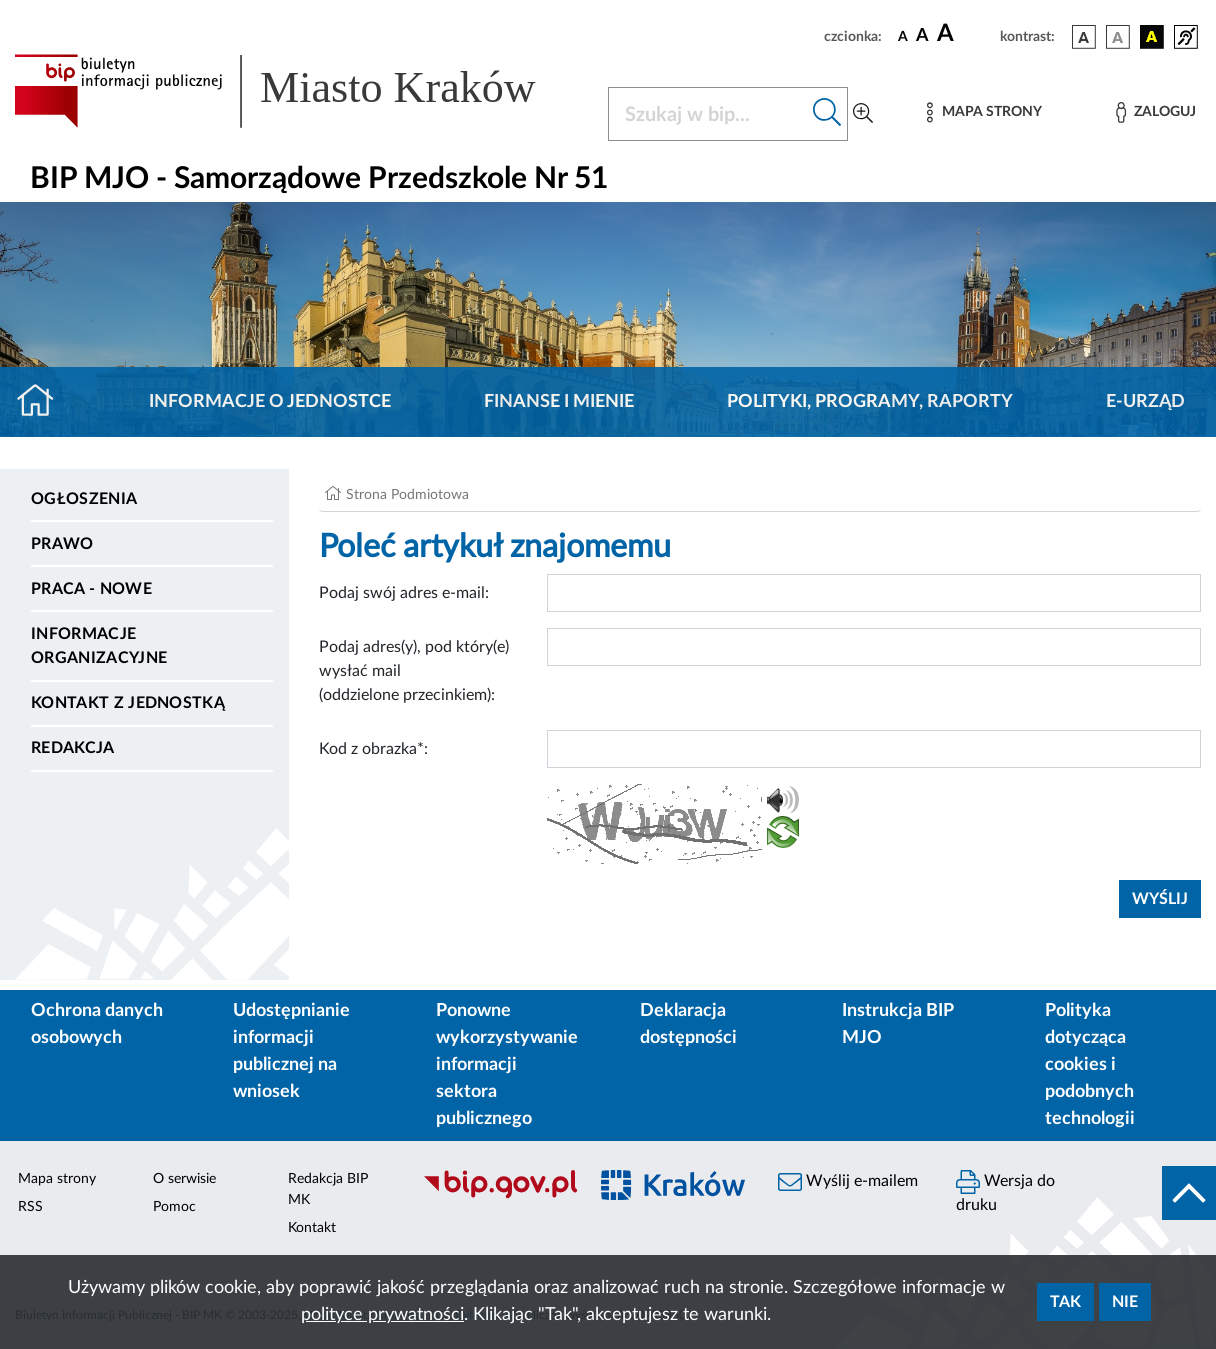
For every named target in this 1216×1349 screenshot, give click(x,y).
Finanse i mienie (559, 402)
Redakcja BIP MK (328, 1189)
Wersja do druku (1005, 1191)
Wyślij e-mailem (848, 1182)
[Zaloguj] (1156, 112)
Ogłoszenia (84, 499)
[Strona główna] (43, 402)
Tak (1065, 1302)
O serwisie (184, 1179)
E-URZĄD (1145, 402)
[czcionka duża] (965, 34)
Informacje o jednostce (270, 402)
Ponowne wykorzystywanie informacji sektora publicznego (507, 1065)
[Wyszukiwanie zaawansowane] (863, 114)
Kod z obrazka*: (373, 749)
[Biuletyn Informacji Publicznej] (493, 1196)
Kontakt (312, 1228)
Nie (1125, 1302)
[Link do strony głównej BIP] (299, 91)
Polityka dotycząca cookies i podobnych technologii (1090, 1065)
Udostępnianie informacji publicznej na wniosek (291, 1051)
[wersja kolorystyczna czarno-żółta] (1152, 37)
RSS (30, 1207)
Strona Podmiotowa (407, 495)
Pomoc (174, 1207)
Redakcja (73, 748)
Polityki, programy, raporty (870, 402)
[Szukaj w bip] (827, 114)
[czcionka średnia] (922, 36)
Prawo (62, 544)
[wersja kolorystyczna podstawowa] (1084, 37)
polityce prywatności (382, 1315)
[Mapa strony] (984, 112)
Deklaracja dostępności (688, 1024)
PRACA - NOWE (91, 589)
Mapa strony (57, 1179)
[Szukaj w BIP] (708, 114)
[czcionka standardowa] (903, 36)
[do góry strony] (1189, 1193)
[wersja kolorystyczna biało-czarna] (1118, 37)
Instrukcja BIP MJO (897, 1024)
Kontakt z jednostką (128, 703)
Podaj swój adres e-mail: (404, 593)
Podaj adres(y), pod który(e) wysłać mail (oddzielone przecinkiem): (414, 671)
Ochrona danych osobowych (97, 1024)
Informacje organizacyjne (99, 646)
